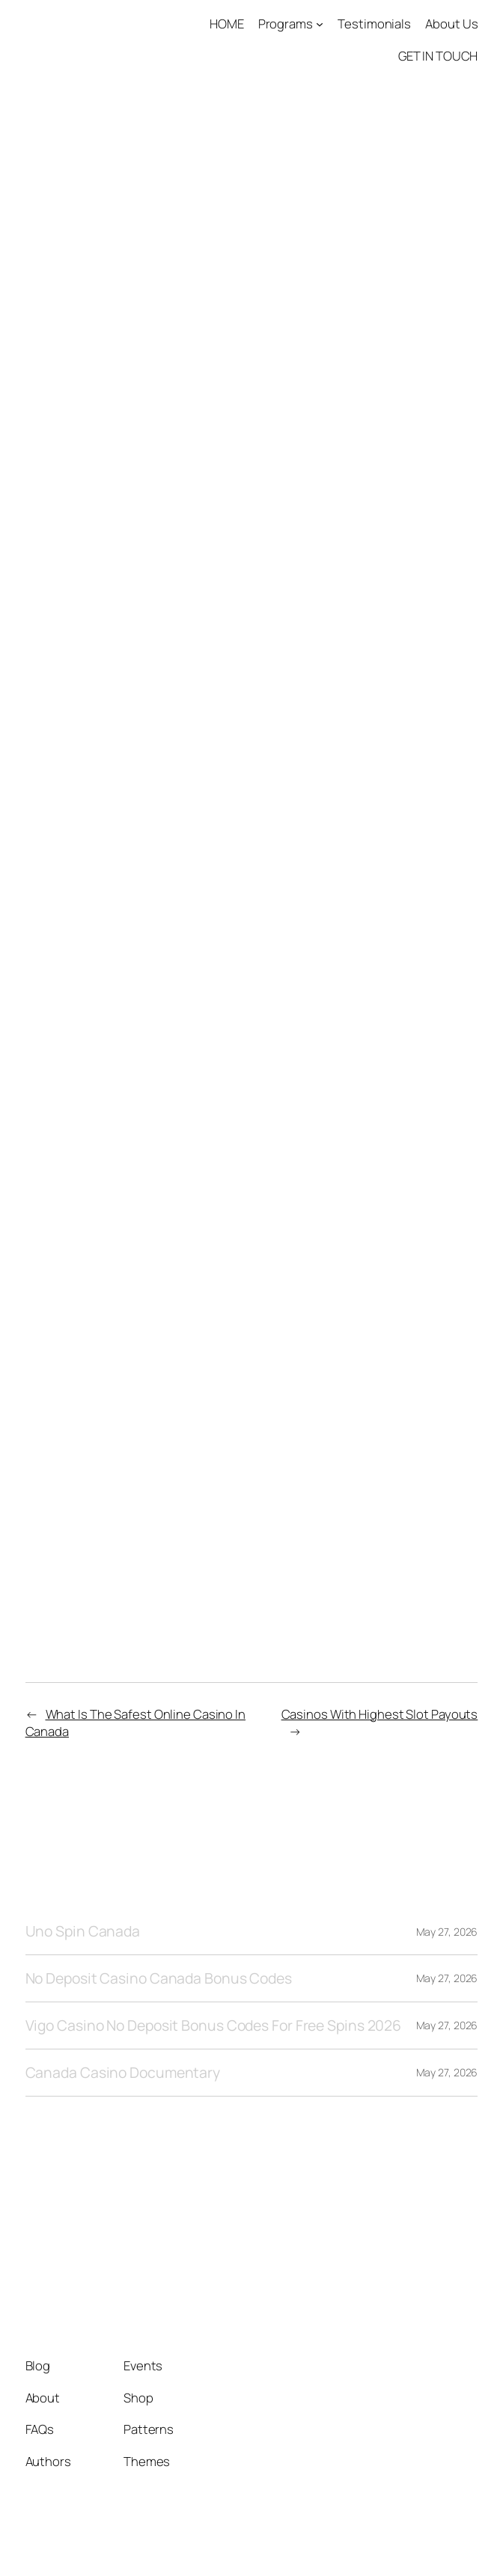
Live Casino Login (88, 536)
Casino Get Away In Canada (122, 1360)
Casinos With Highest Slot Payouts (379, 1714)
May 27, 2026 (447, 1932)
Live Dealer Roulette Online (123, 799)
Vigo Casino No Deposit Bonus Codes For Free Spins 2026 (213, 2025)
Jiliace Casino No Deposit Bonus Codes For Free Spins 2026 (237, 1122)
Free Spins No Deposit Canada (133, 1319)
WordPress (449, 2543)
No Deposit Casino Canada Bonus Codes (158, 1978)
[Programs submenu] (319, 24)
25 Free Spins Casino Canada (128, 1340)
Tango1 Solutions (113, 2233)
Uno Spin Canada (83, 1931)
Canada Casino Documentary (123, 2072)
